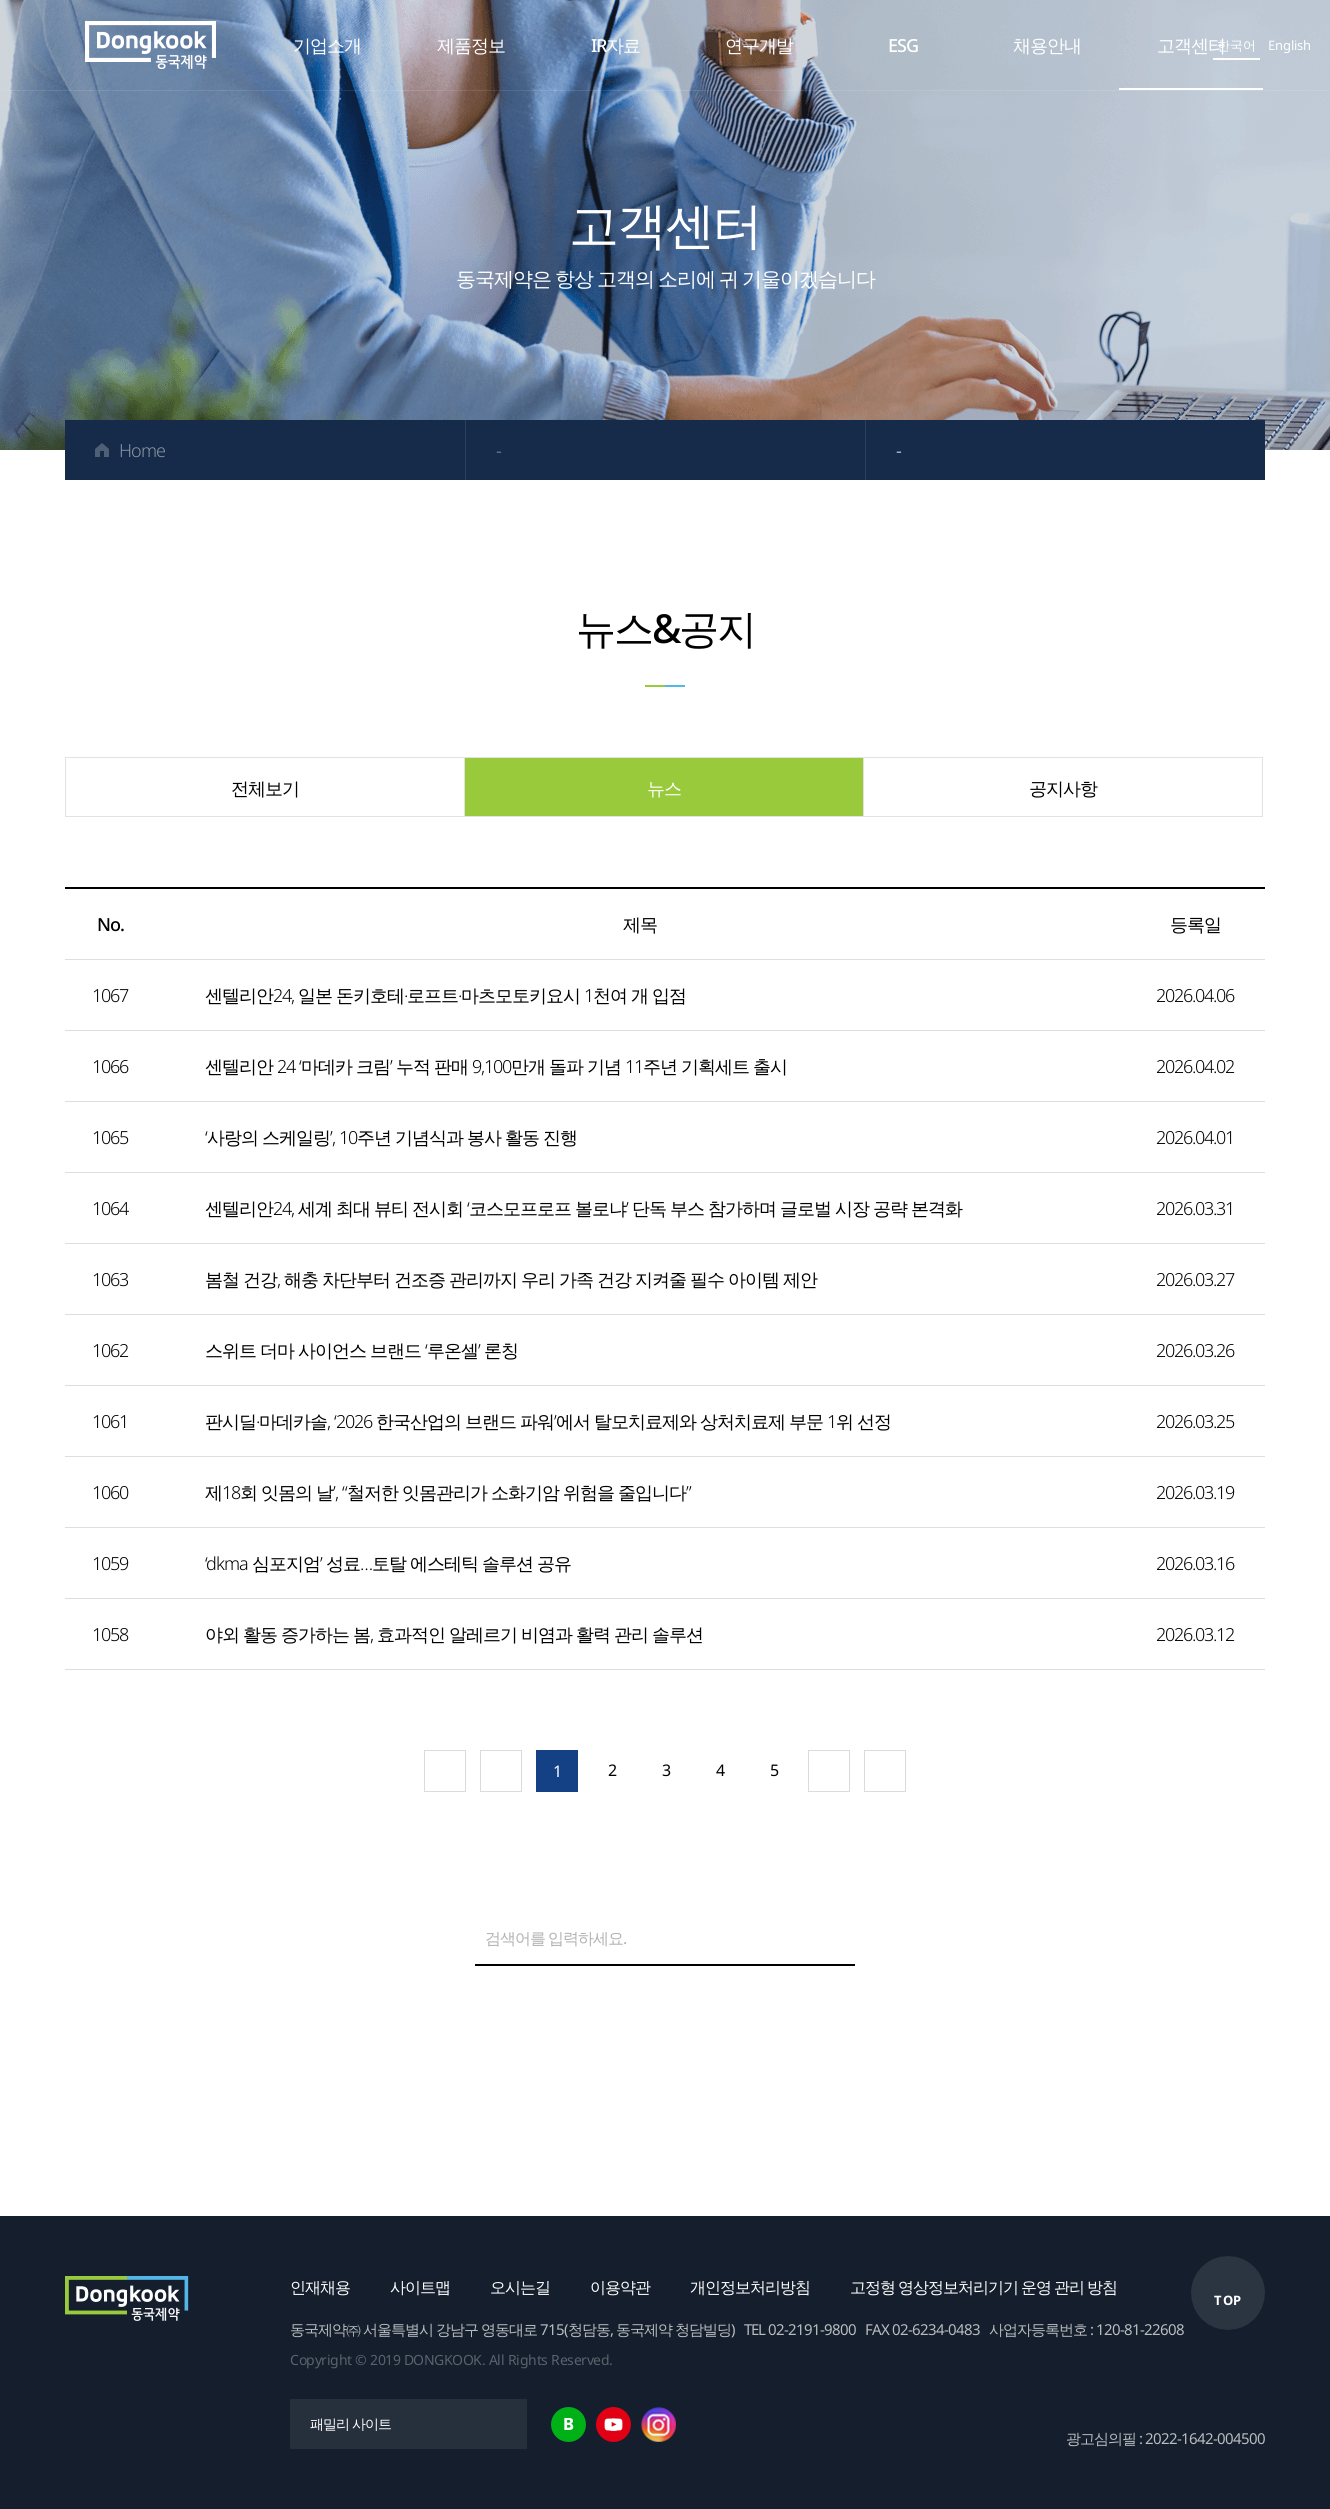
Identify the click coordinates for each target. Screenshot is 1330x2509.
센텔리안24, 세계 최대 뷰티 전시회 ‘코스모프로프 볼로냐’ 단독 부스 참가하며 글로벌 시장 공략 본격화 (583, 1208)
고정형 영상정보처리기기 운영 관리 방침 (983, 2287)
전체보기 (265, 788)
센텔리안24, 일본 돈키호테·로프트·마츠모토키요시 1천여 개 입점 (445, 995)
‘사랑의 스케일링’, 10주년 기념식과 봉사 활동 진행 (391, 1137)
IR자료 (615, 45)
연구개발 (759, 45)
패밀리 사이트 (350, 2423)
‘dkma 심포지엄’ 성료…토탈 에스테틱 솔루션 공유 (388, 1563)
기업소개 (327, 45)
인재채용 (320, 2287)
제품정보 (471, 45)
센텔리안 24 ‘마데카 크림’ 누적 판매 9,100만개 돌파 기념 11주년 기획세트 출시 (496, 1066)
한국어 (1236, 45)
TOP (1228, 2300)
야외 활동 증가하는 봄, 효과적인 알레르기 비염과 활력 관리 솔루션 (454, 1634)
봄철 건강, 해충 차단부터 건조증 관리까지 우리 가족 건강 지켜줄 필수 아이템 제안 (511, 1279)
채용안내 (1047, 45)
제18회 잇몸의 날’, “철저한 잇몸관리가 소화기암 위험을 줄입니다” (448, 1492)
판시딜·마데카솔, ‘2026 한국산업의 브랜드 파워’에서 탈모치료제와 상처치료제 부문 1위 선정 (548, 1421)
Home (142, 450)
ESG (903, 45)
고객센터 (1191, 45)
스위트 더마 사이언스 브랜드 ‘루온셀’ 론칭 (361, 1350)
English (1289, 45)
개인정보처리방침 (750, 2287)
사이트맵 (420, 2287)
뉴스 (664, 788)
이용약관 (620, 2287)
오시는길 (520, 2287)
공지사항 (1063, 788)
